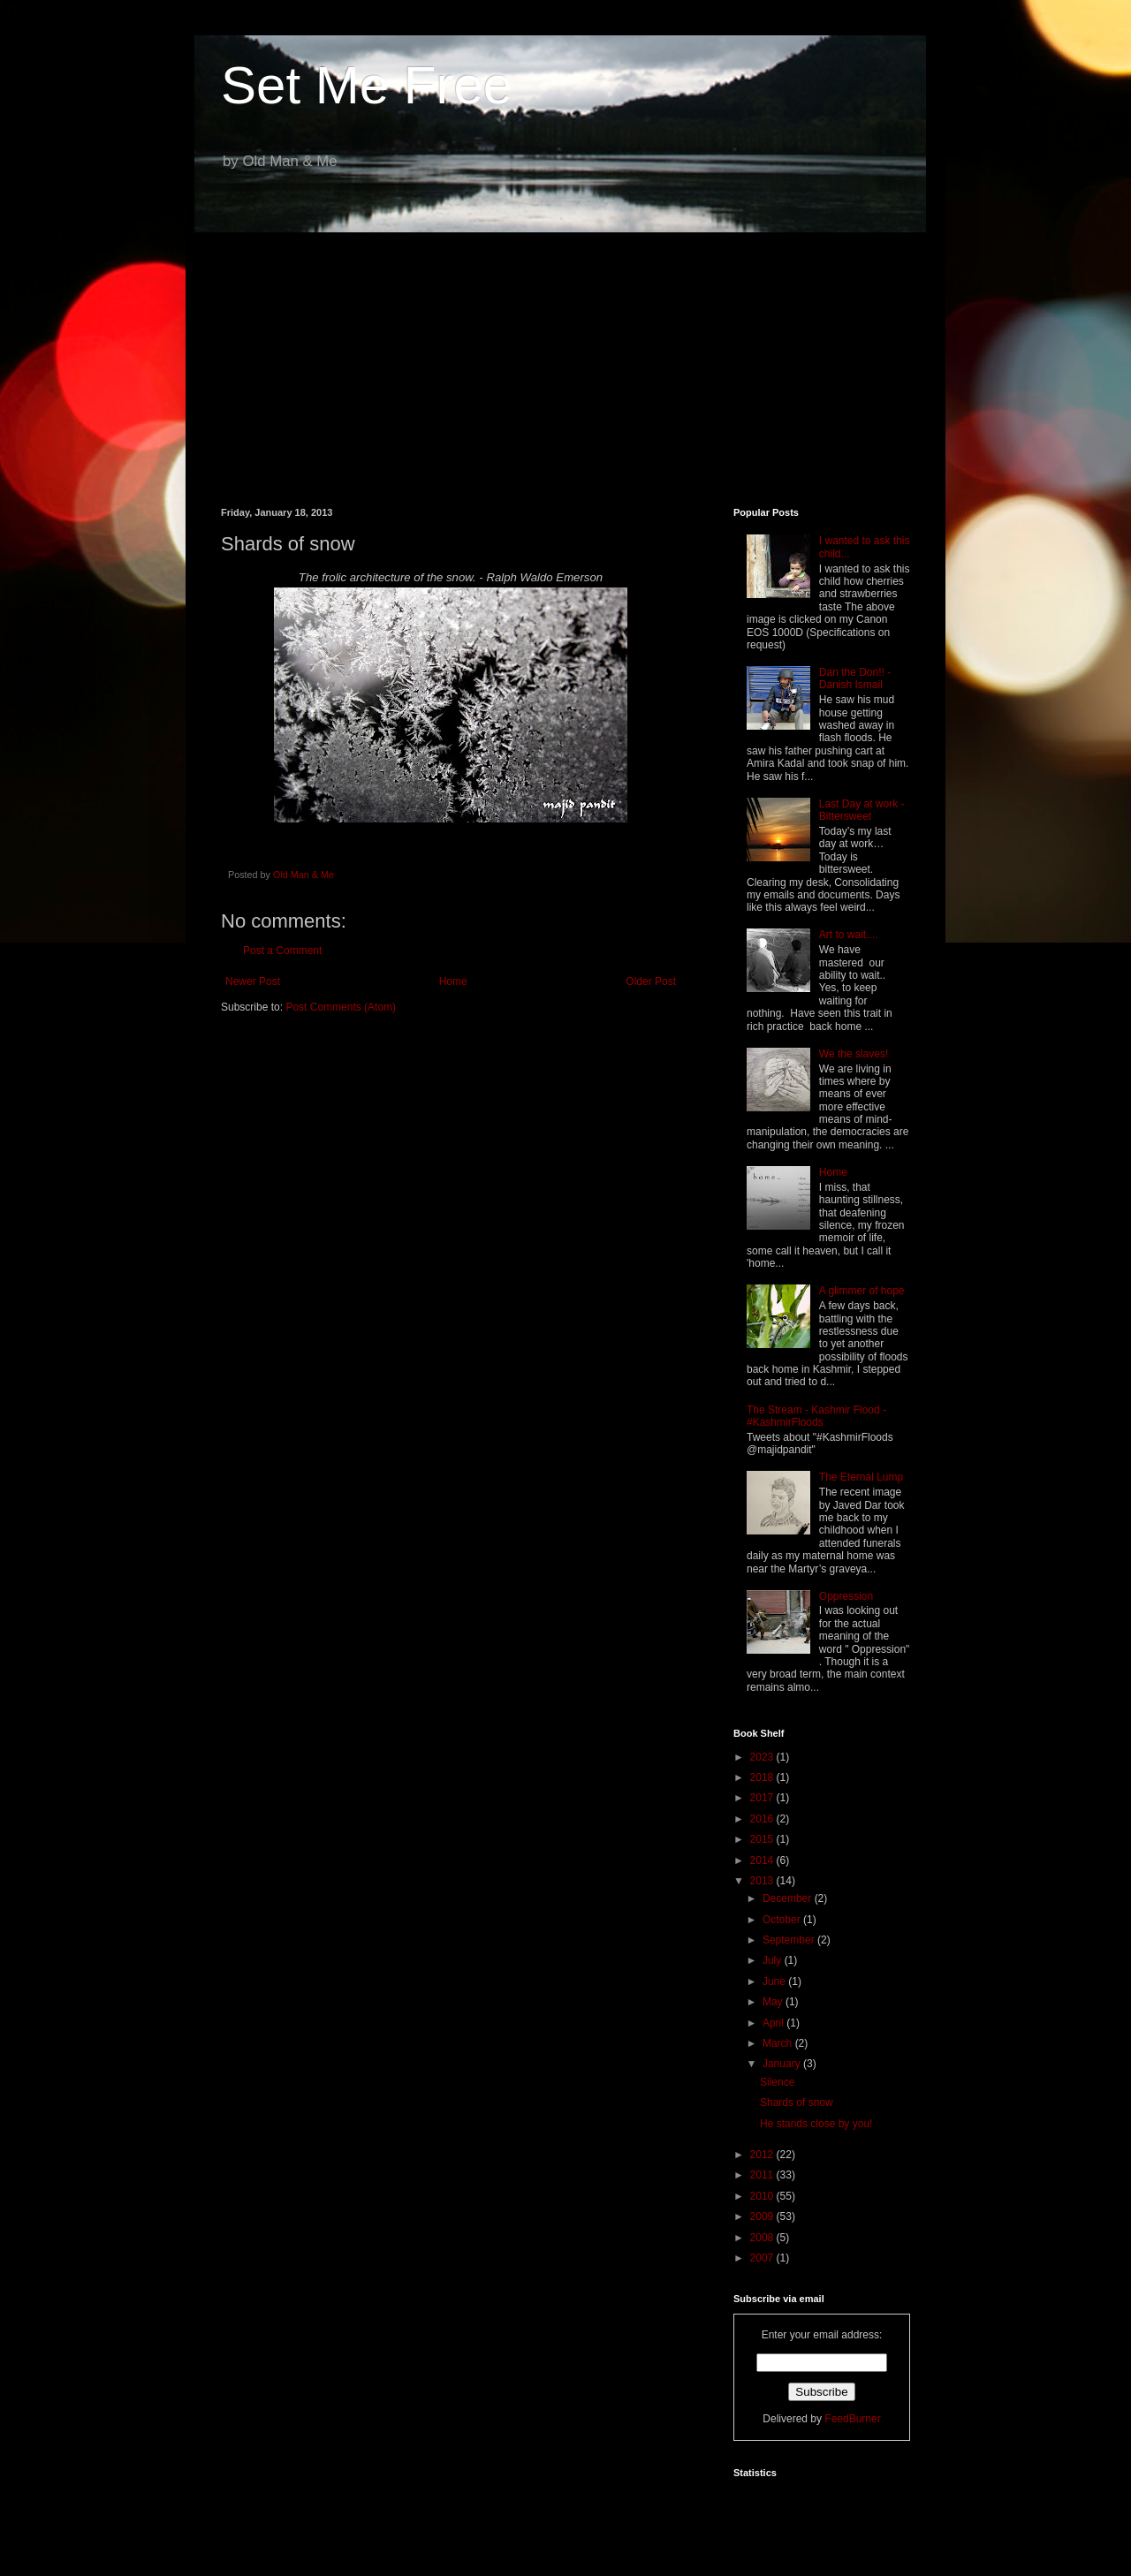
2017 (763, 1798)
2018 (763, 1777)
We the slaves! (853, 1054)
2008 (763, 2237)
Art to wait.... (848, 934)
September (790, 1940)
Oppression (846, 1596)
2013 (763, 1881)
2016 (763, 1819)
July (774, 1960)
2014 (763, 1860)
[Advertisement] (565, 357)
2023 (763, 1757)
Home (453, 981)
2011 (763, 2175)
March (779, 2043)
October (783, 1919)
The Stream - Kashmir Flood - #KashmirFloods (816, 1416)
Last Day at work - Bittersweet (862, 810)
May (774, 2002)
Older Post (651, 981)
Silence (777, 2082)
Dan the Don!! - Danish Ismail (855, 678)
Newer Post (252, 981)
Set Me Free (366, 85)
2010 (763, 2196)
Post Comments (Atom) (340, 1007)
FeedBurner (852, 2419)
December (789, 1898)
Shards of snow (796, 2102)
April (774, 2023)
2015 (763, 1839)
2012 (763, 2154)
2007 (763, 2258)
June (775, 1981)
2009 (763, 2216)
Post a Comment (282, 950)
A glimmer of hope (862, 1290)
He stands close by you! (816, 2124)
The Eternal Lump (861, 1477)
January (783, 2063)
